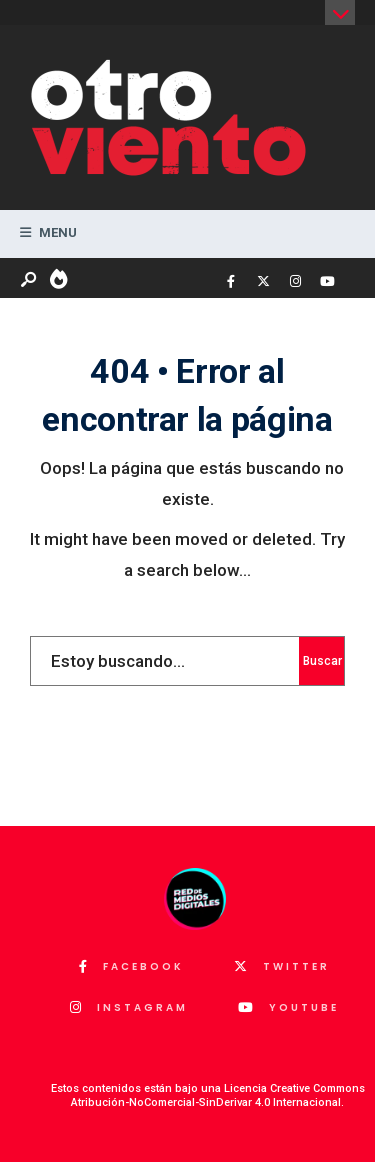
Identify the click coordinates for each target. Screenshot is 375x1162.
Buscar (322, 661)
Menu (48, 232)
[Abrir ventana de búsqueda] (30, 280)
